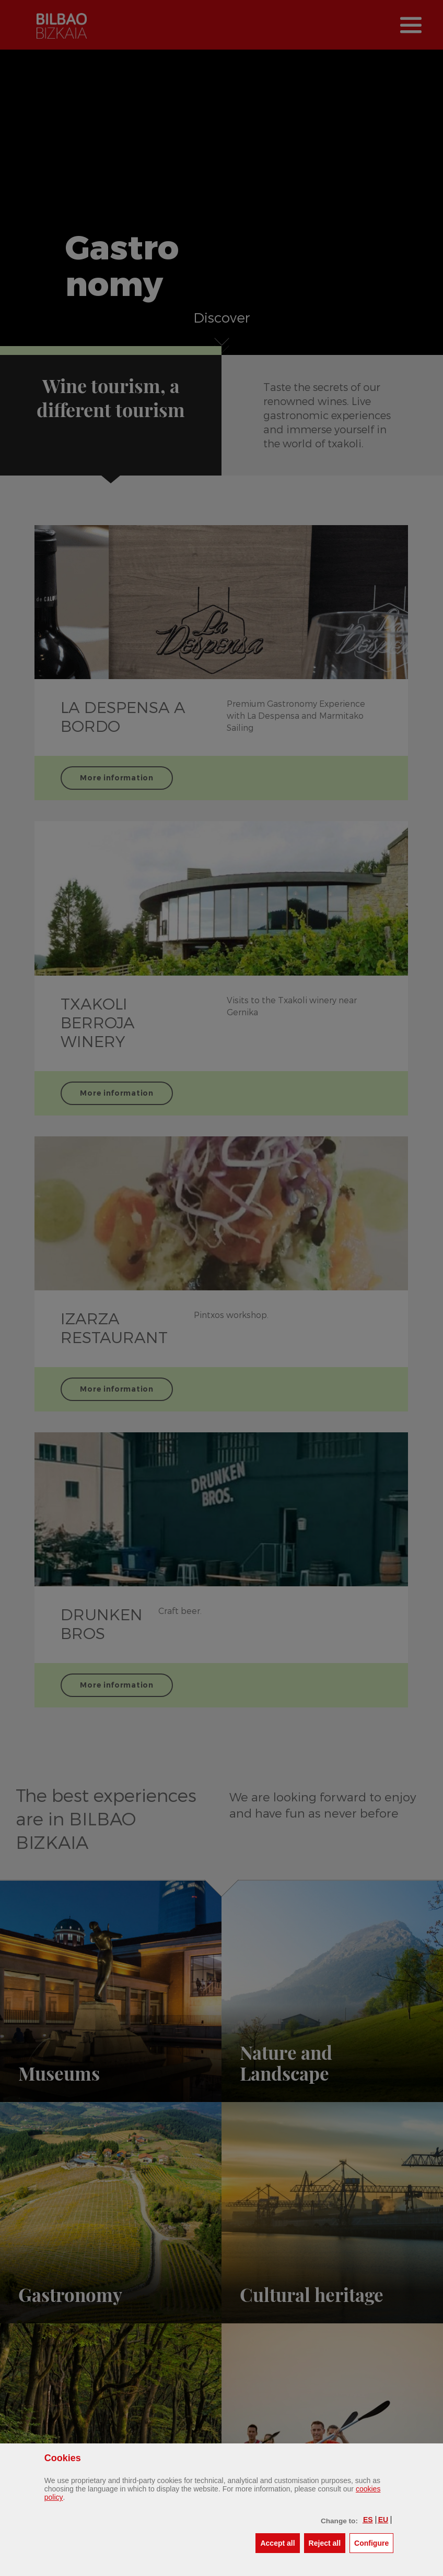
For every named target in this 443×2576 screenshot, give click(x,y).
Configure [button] (373, 2542)
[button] (368, 2519)
